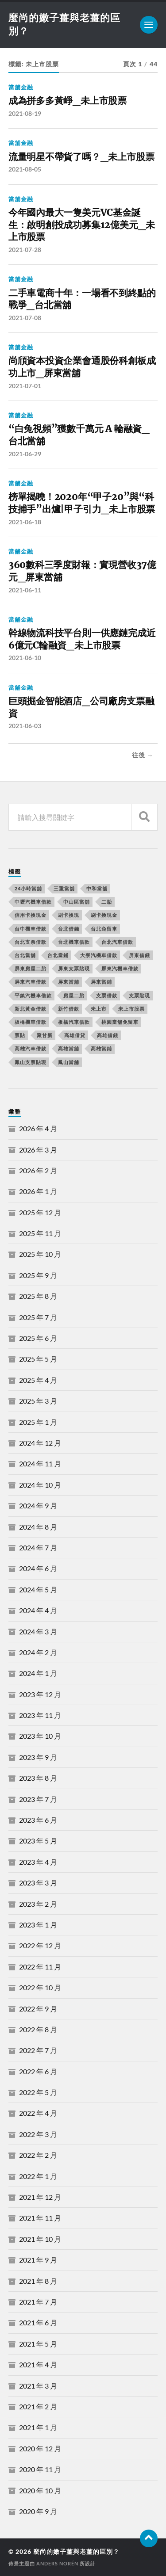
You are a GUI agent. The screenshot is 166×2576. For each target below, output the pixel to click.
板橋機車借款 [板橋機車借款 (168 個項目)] (30, 1022)
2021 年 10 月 (40, 2239)
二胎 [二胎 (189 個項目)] (106, 901)
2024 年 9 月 (38, 1505)
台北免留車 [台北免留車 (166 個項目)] (104, 928)
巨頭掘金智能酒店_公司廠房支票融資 (81, 707)
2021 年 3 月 (38, 2385)
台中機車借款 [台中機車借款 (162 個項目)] (30, 928)
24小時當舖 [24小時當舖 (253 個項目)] (28, 888)
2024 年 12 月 (40, 1443)
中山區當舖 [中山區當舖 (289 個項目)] (76, 901)
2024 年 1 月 (38, 1673)
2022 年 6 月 (38, 2071)
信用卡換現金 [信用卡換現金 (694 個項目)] (30, 915)
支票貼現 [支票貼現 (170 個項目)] (139, 995)
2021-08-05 (24, 169)
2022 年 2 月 (38, 2155)
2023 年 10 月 (40, 1736)
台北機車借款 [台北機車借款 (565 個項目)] (74, 942)
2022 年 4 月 (38, 2113)
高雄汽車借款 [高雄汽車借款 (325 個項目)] (30, 1048)
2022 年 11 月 (40, 1966)
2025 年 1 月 (38, 1422)
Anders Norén (57, 2563)
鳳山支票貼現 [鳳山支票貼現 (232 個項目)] (30, 1062)
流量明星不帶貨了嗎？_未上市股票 (81, 157)
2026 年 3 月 (38, 1149)
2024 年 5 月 (38, 1589)
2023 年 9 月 (38, 1757)
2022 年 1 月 (38, 2176)
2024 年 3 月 (38, 1631)
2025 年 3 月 (38, 1401)
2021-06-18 (24, 522)
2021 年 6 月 (38, 2322)
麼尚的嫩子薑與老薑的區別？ (76, 2551)
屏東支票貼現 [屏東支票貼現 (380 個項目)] (74, 968)
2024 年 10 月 (40, 1485)
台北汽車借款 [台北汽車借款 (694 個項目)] (117, 942)
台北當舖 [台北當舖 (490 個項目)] (25, 955)
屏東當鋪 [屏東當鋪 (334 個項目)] (101, 982)
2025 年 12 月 (40, 1212)
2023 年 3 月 (38, 1882)
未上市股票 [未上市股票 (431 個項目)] (131, 1008)
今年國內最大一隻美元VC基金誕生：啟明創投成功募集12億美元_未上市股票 (81, 224)
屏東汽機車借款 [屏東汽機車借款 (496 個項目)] (120, 968)
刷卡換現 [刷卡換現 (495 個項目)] (68, 915)
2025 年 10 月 (40, 1254)
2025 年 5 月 (38, 1359)
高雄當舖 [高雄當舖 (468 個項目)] (68, 1048)
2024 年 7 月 (38, 1547)
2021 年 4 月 (38, 2364)
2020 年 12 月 (40, 2448)
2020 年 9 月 (38, 2511)
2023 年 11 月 (40, 1715)
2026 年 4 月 (38, 1128)
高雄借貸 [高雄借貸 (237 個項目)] (74, 1035)
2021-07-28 (24, 249)
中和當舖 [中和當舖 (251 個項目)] (97, 888)
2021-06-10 (24, 657)
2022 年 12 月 (40, 1945)
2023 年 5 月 (38, 1840)
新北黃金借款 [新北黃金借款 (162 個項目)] (30, 1008)
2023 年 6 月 (38, 1820)
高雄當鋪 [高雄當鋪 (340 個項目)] (101, 1048)
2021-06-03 (24, 725)
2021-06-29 (24, 454)
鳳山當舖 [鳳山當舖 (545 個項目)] (68, 1062)
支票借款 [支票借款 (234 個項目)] (106, 995)
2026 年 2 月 (38, 1170)
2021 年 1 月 (38, 2427)
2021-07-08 (24, 317)
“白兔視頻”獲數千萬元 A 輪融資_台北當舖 (79, 435)
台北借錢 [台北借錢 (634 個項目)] (68, 928)
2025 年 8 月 (38, 1296)
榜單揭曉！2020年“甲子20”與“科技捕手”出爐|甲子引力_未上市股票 (81, 503)
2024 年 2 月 (38, 1652)
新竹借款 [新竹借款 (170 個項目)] (68, 1008)
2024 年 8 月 (38, 1527)
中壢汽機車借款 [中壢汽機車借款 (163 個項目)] (33, 901)
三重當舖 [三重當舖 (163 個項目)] (64, 888)
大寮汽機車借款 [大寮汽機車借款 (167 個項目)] (98, 955)
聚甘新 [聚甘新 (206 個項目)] (45, 1035)
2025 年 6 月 (38, 1338)
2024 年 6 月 (38, 1568)
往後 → (143, 755)
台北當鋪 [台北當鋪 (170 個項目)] (58, 955)
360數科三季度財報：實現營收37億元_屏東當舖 (82, 571)
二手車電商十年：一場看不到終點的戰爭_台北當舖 (82, 299)
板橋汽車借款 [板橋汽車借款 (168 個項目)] (74, 1022)
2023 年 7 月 (38, 1799)
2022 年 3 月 (38, 2134)
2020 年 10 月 (40, 2490)
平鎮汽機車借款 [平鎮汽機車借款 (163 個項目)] (33, 995)
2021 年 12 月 (40, 2197)
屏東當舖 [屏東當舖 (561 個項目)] (68, 982)
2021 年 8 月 (38, 2281)
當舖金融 (20, 87)
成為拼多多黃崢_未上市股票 (67, 101)
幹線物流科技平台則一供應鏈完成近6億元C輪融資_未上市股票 (82, 639)
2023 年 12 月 (40, 1694)
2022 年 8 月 (38, 2029)
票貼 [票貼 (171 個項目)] (20, 1035)
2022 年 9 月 (38, 2008)
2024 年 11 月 (40, 1463)
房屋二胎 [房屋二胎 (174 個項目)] (74, 995)
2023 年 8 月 (38, 1778)
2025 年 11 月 (40, 1233)
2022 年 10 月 (40, 1987)
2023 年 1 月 (38, 1924)
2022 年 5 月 (38, 2092)
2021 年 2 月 (38, 2406)
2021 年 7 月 (38, 2301)
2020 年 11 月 (40, 2469)
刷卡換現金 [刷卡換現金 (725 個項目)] (104, 915)
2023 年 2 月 (38, 1904)
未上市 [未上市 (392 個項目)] (99, 1008)
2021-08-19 (24, 113)
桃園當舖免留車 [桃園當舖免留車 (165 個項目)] (120, 1022)
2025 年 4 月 (38, 1380)
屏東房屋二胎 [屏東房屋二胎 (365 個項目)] (30, 968)
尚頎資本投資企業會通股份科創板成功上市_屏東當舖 (82, 367)
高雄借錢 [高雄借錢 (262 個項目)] (107, 1035)
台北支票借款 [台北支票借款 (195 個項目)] (30, 942)
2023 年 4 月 (38, 1862)
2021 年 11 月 (40, 2217)
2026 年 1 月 (38, 1191)
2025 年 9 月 (38, 1275)
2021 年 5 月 (38, 2343)
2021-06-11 (24, 590)
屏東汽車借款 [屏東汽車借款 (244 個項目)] (30, 982)
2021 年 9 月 (38, 2259)
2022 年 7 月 (38, 2050)
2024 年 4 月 (38, 1610)
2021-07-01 (24, 385)
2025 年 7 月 (38, 1317)
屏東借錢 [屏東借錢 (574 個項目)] (139, 955)
